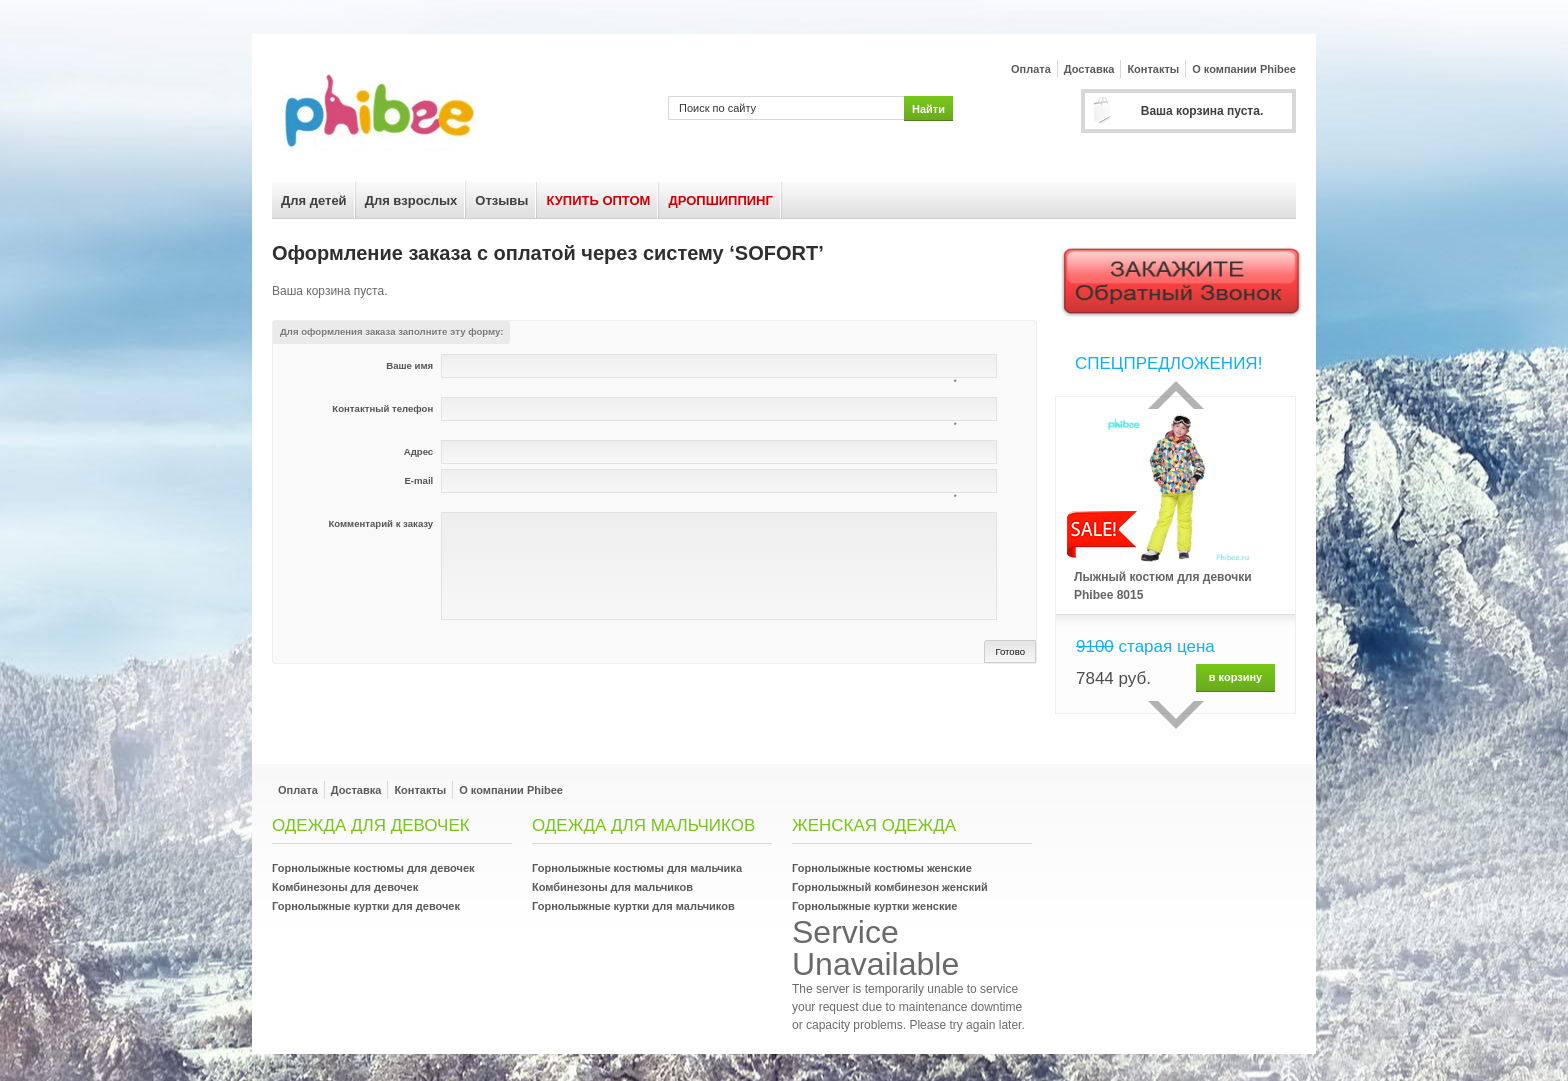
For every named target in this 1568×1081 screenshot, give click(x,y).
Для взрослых (411, 200)
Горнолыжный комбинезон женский (890, 887)
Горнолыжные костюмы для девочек (373, 868)
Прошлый (1176, 395)
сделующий (1176, 715)
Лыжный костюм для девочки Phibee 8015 (1163, 586)
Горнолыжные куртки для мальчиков (633, 906)
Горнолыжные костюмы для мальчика (637, 868)
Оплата (1031, 69)
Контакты (1153, 69)
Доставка (1089, 69)
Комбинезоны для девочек (345, 887)
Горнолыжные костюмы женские (882, 868)
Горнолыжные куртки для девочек (366, 906)
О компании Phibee (1244, 69)
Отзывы (501, 200)
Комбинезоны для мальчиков (612, 887)
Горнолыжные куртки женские (874, 906)
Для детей (314, 200)
